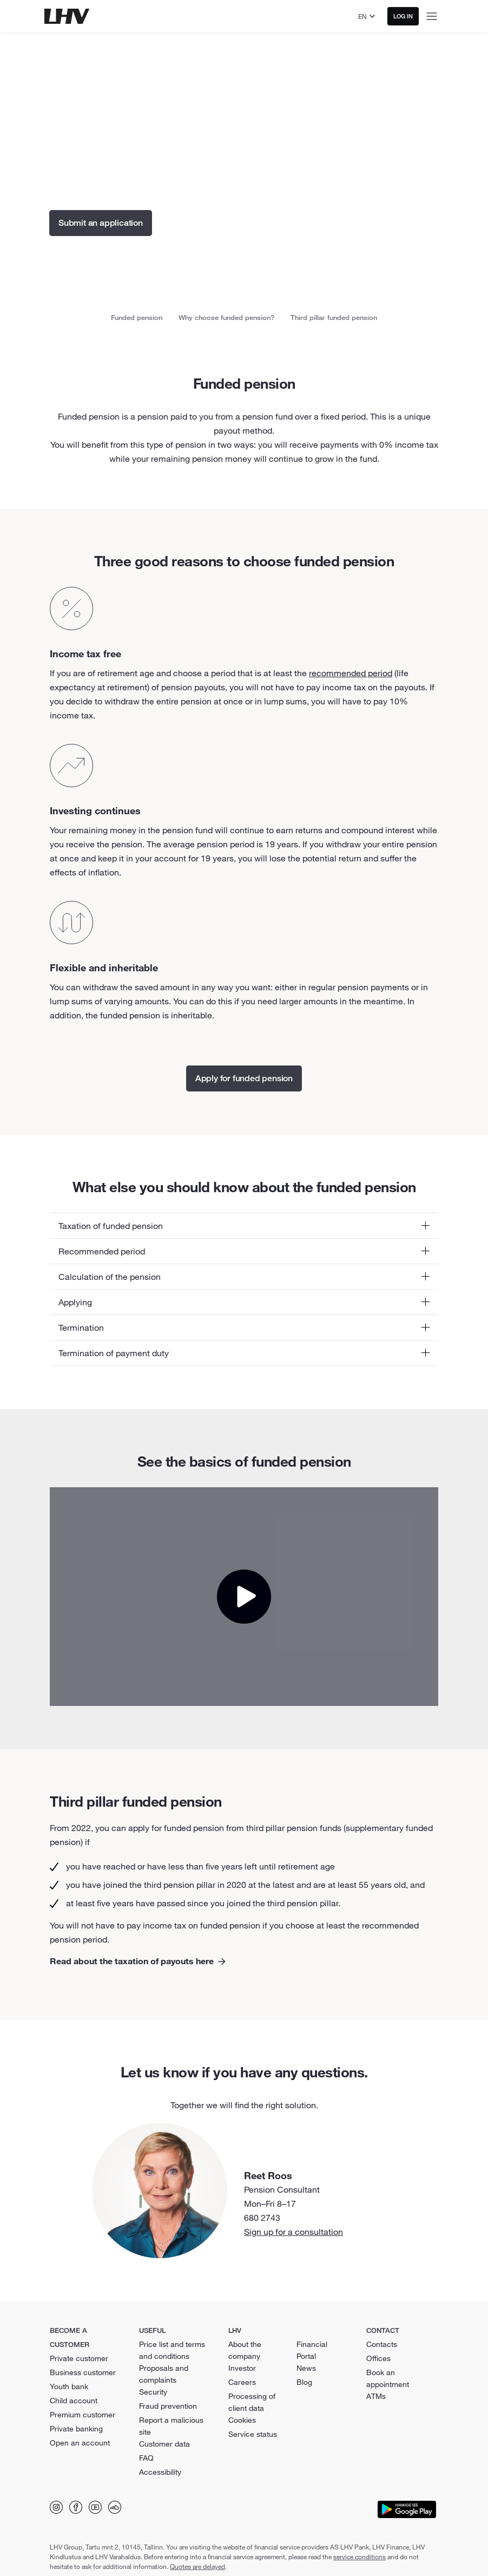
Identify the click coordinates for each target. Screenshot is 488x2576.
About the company (244, 2350)
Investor (242, 2368)
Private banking (76, 2429)
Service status (252, 2434)
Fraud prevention (168, 2406)
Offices (378, 2358)
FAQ (146, 2458)
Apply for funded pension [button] (244, 1078)
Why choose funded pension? (226, 317)
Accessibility (160, 2472)
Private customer (79, 2358)
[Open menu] (431, 16)
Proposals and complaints (163, 2374)
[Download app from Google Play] (406, 2509)
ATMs (376, 2396)
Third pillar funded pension (334, 317)
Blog (304, 2382)
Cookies (242, 2420)
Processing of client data (251, 2402)
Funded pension (136, 317)
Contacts (381, 2344)
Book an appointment (387, 2378)
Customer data (164, 2444)
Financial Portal (311, 2350)
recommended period (350, 673)
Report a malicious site (171, 2426)
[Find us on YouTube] (95, 2507)
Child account (73, 2400)
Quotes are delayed (197, 2566)
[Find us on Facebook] (75, 2507)
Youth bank (69, 2386)
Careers (242, 2382)
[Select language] (368, 16)
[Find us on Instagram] (56, 2507)
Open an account (80, 2443)
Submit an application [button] (100, 223)
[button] (244, 1225)
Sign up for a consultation (293, 2231)
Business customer (83, 2372)
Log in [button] (403, 16)
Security (153, 2392)
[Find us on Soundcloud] (114, 2507)
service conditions (359, 2556)
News (306, 2368)
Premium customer (82, 2415)
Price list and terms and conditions (172, 2350)
